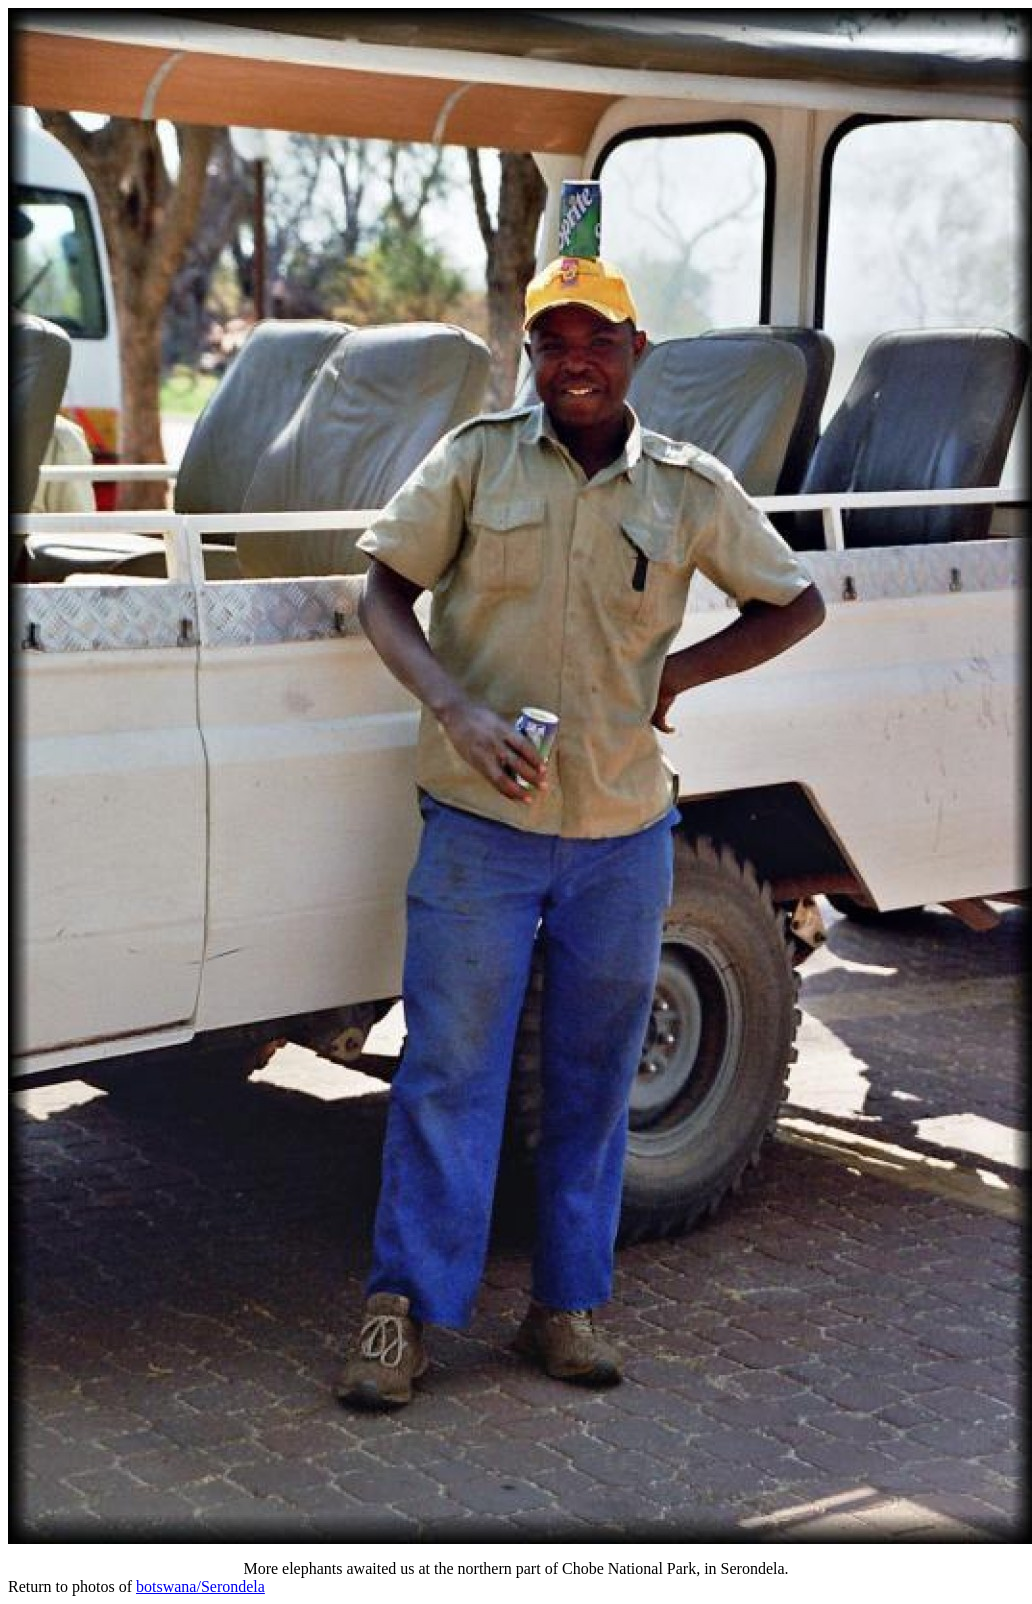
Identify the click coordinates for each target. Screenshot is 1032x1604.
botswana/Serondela (200, 1586)
